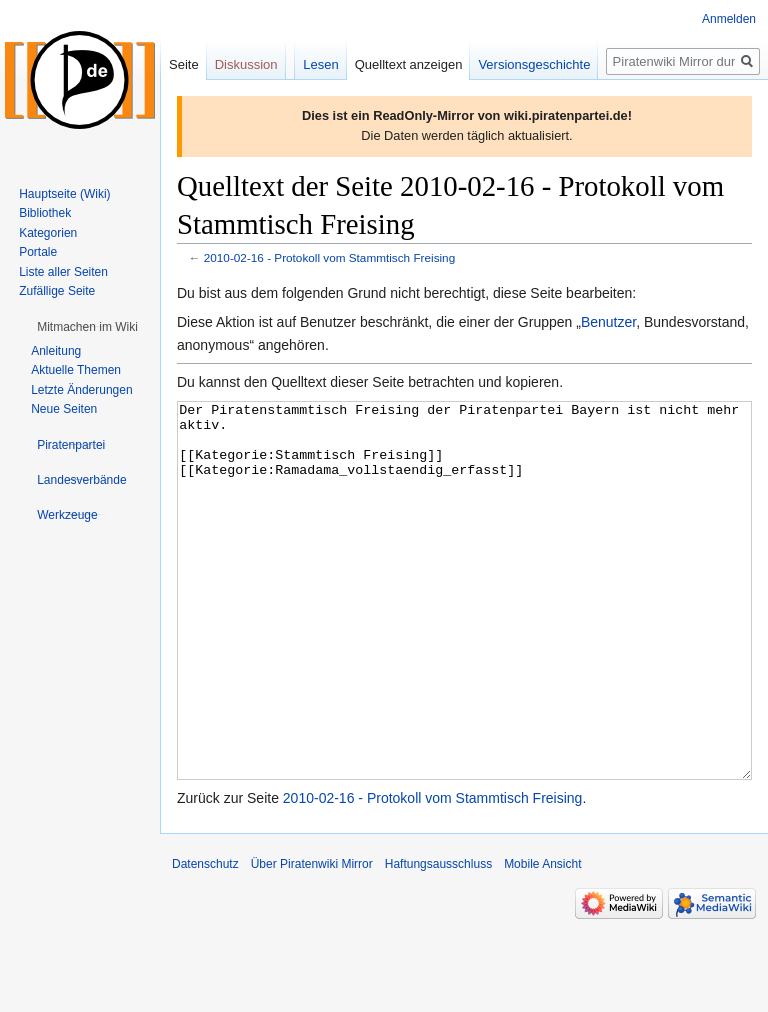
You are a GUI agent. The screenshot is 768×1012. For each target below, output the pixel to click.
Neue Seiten (64, 409)
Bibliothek (45, 213)
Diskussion (246, 64)
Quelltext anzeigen (409, 64)
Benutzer (608, 322)
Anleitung (56, 351)
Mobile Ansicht (542, 939)
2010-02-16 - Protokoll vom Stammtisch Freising (329, 257)
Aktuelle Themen (76, 370)
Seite (184, 64)
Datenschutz (205, 939)
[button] (87, 327)
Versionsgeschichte (534, 64)
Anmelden (729, 19)
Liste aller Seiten (63, 272)
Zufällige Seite (57, 291)
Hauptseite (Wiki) (64, 194)
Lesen (320, 64)
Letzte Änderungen (81, 390)
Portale (38, 252)
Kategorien (48, 233)
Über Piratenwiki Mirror (312, 939)
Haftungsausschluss (438, 939)
